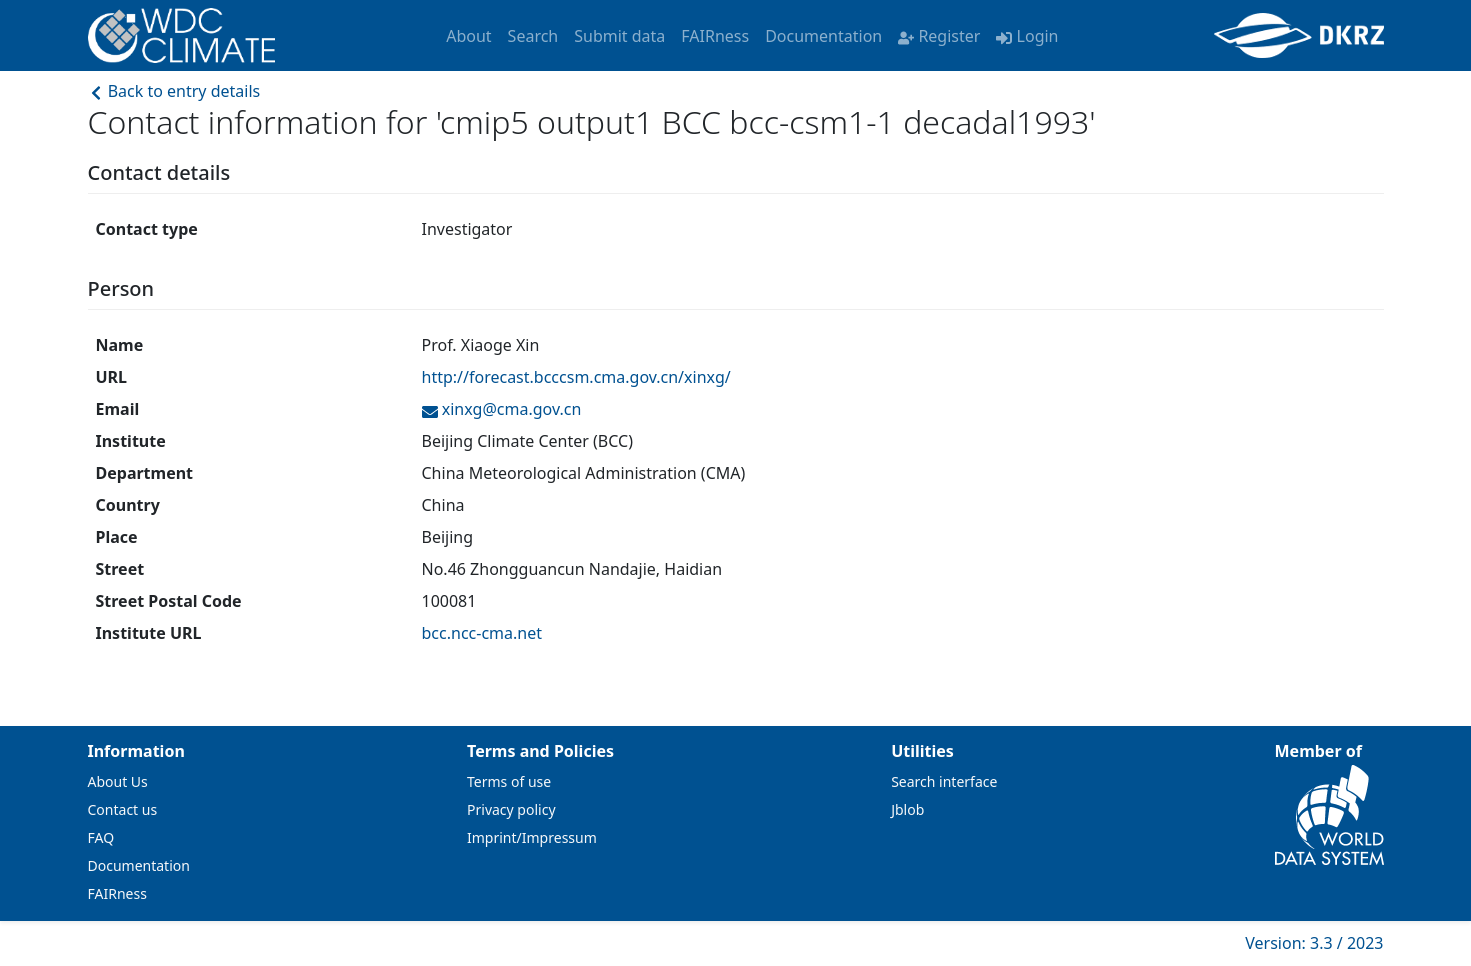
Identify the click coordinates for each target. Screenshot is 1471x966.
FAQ (101, 837)
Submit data (619, 36)
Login (1027, 36)
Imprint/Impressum (532, 837)
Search (533, 36)
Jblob (907, 809)
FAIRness (715, 36)
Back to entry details (174, 91)
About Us (118, 781)
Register (939, 36)
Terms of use (509, 781)
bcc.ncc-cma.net (482, 633)
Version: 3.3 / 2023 (1314, 943)
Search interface (944, 781)
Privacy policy (511, 809)
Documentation (823, 36)
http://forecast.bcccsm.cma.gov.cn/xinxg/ (576, 377)
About (468, 36)
